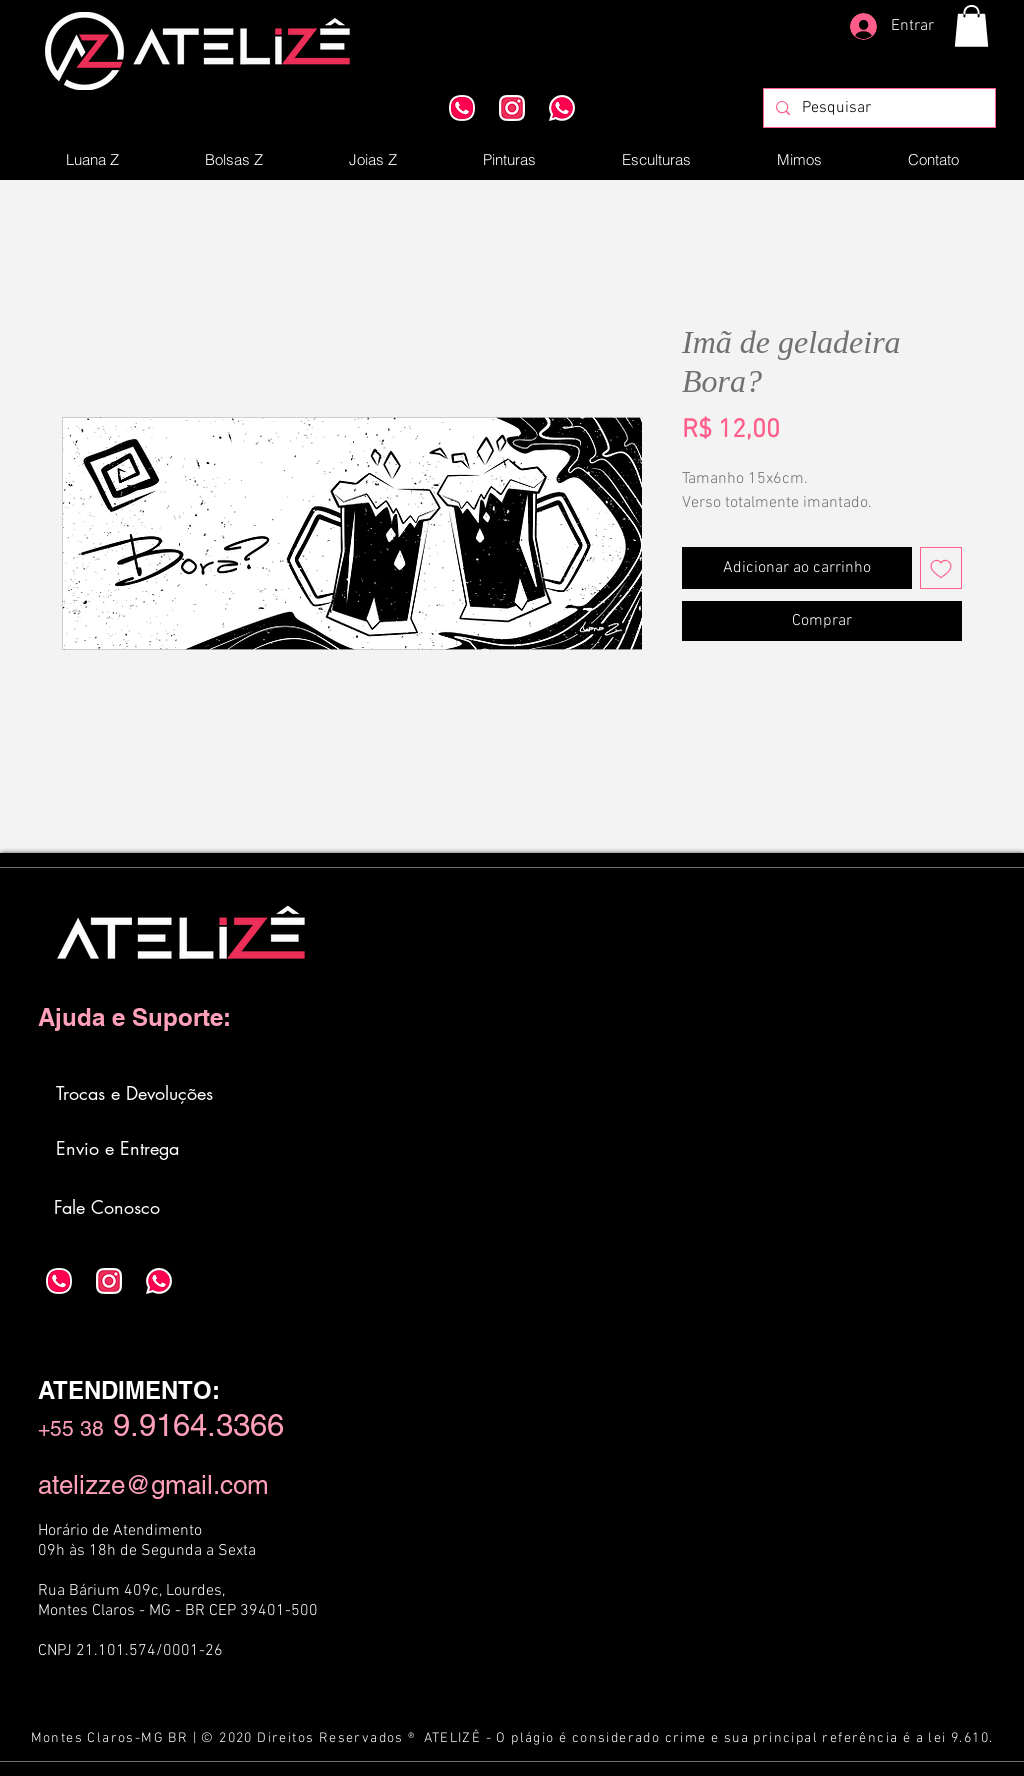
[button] (971, 26)
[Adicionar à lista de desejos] (941, 568)
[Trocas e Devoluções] (136, 1093)
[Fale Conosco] (108, 1207)
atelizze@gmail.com (153, 1485)
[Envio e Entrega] (119, 1148)
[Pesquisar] (877, 108)
